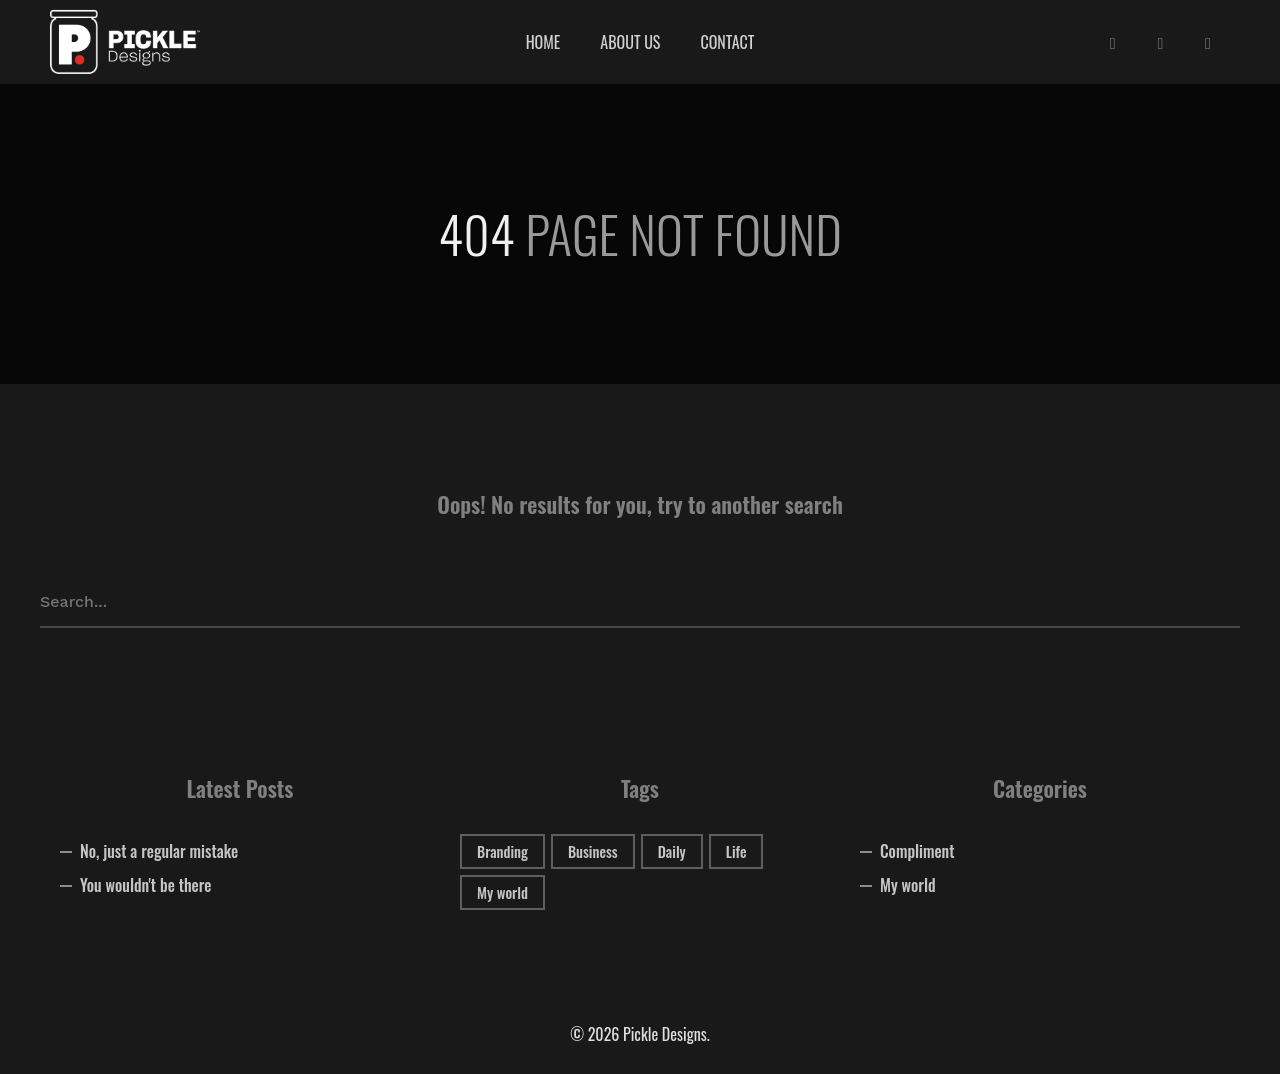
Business (593, 851)
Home (543, 42)
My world (502, 892)
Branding (502, 851)
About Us (630, 42)
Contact (727, 42)
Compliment (917, 851)
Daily (672, 851)
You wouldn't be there (146, 885)
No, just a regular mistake (159, 851)
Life (736, 851)
